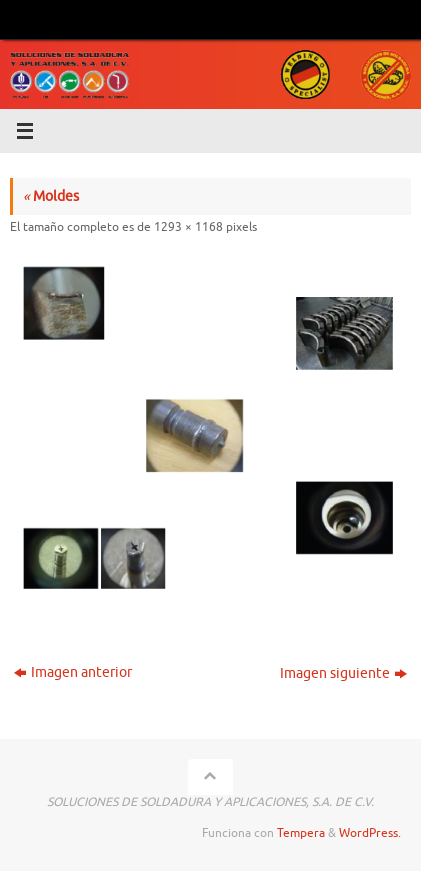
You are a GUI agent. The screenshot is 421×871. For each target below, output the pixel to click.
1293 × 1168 (188, 227)
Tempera (301, 833)
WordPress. (370, 833)
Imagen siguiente (343, 673)
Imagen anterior (73, 672)
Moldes (51, 196)
